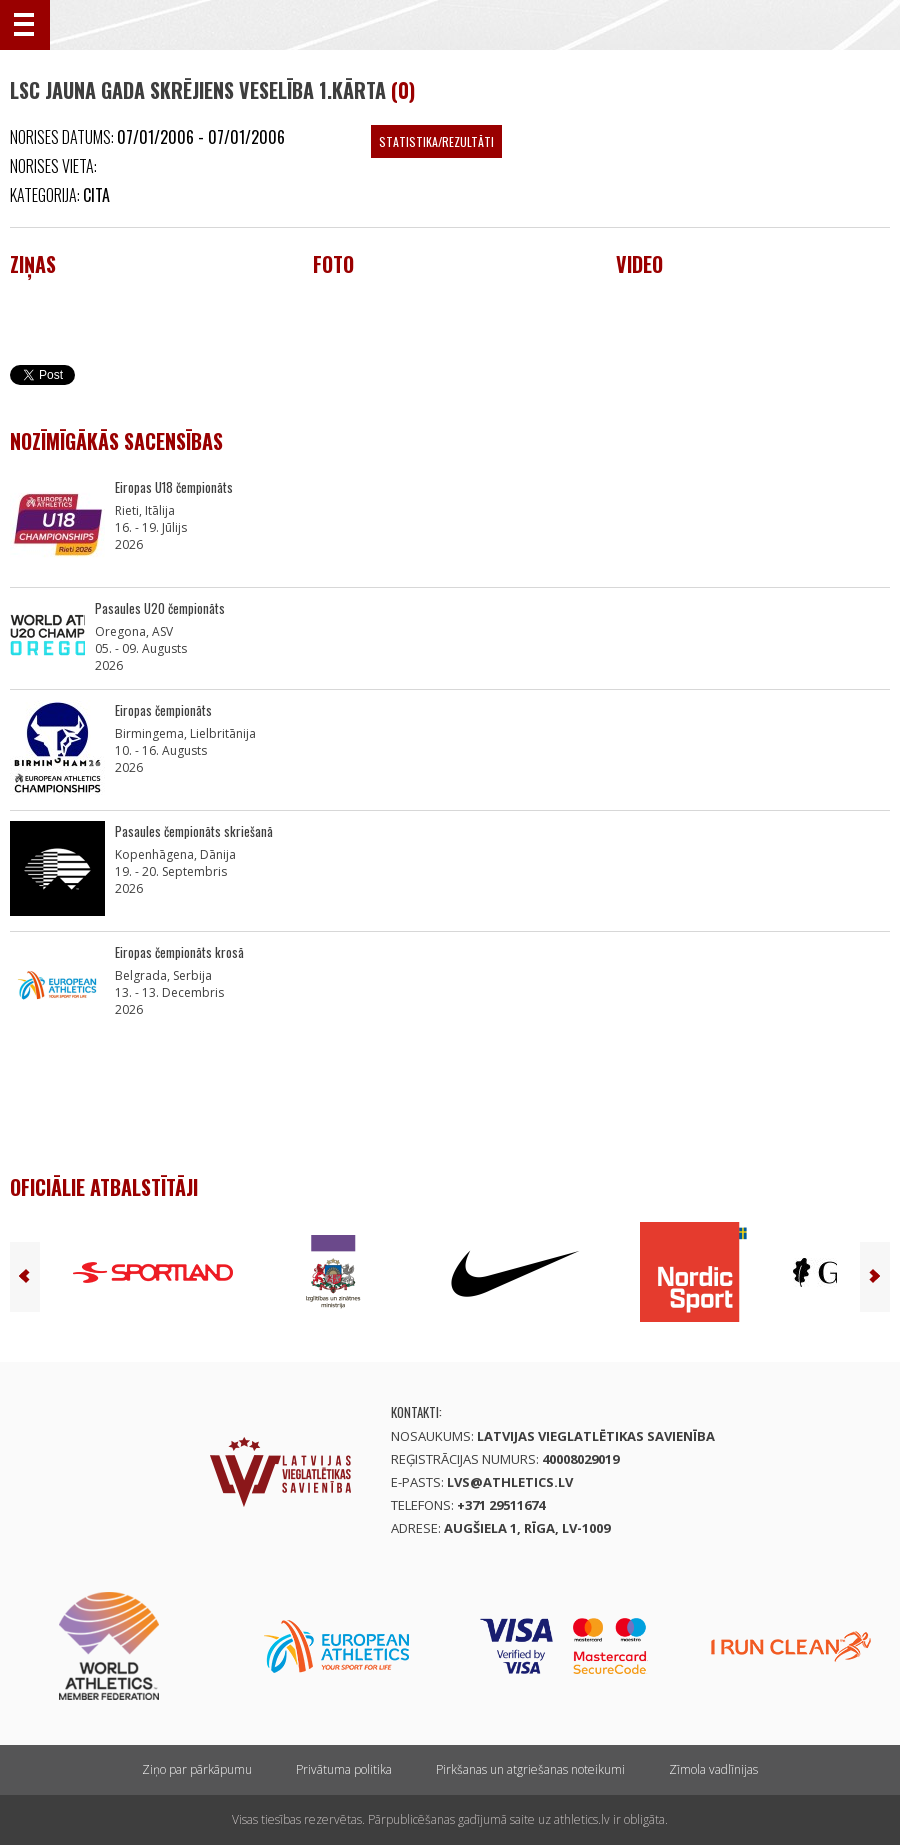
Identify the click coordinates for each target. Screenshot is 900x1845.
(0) (403, 90)
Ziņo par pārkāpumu (197, 1769)
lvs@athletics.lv (510, 1482)
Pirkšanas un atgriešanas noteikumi (530, 1769)
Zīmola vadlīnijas (713, 1769)
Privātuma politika (344, 1769)
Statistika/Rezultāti (436, 141)
